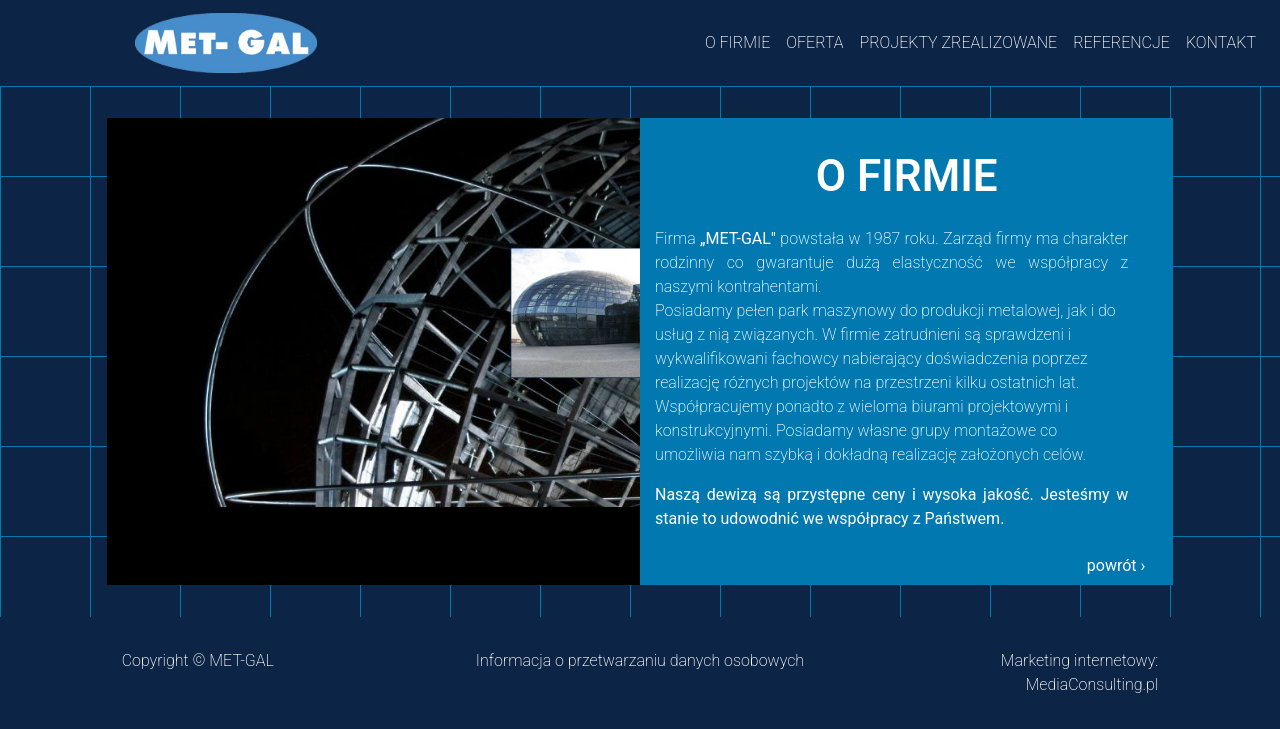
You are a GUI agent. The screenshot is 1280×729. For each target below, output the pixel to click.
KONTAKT (1221, 42)
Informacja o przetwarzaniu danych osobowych (640, 660)
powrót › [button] (1116, 565)
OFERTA (814, 42)
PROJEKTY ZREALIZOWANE (959, 42)
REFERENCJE (1121, 42)
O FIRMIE (737, 42)
